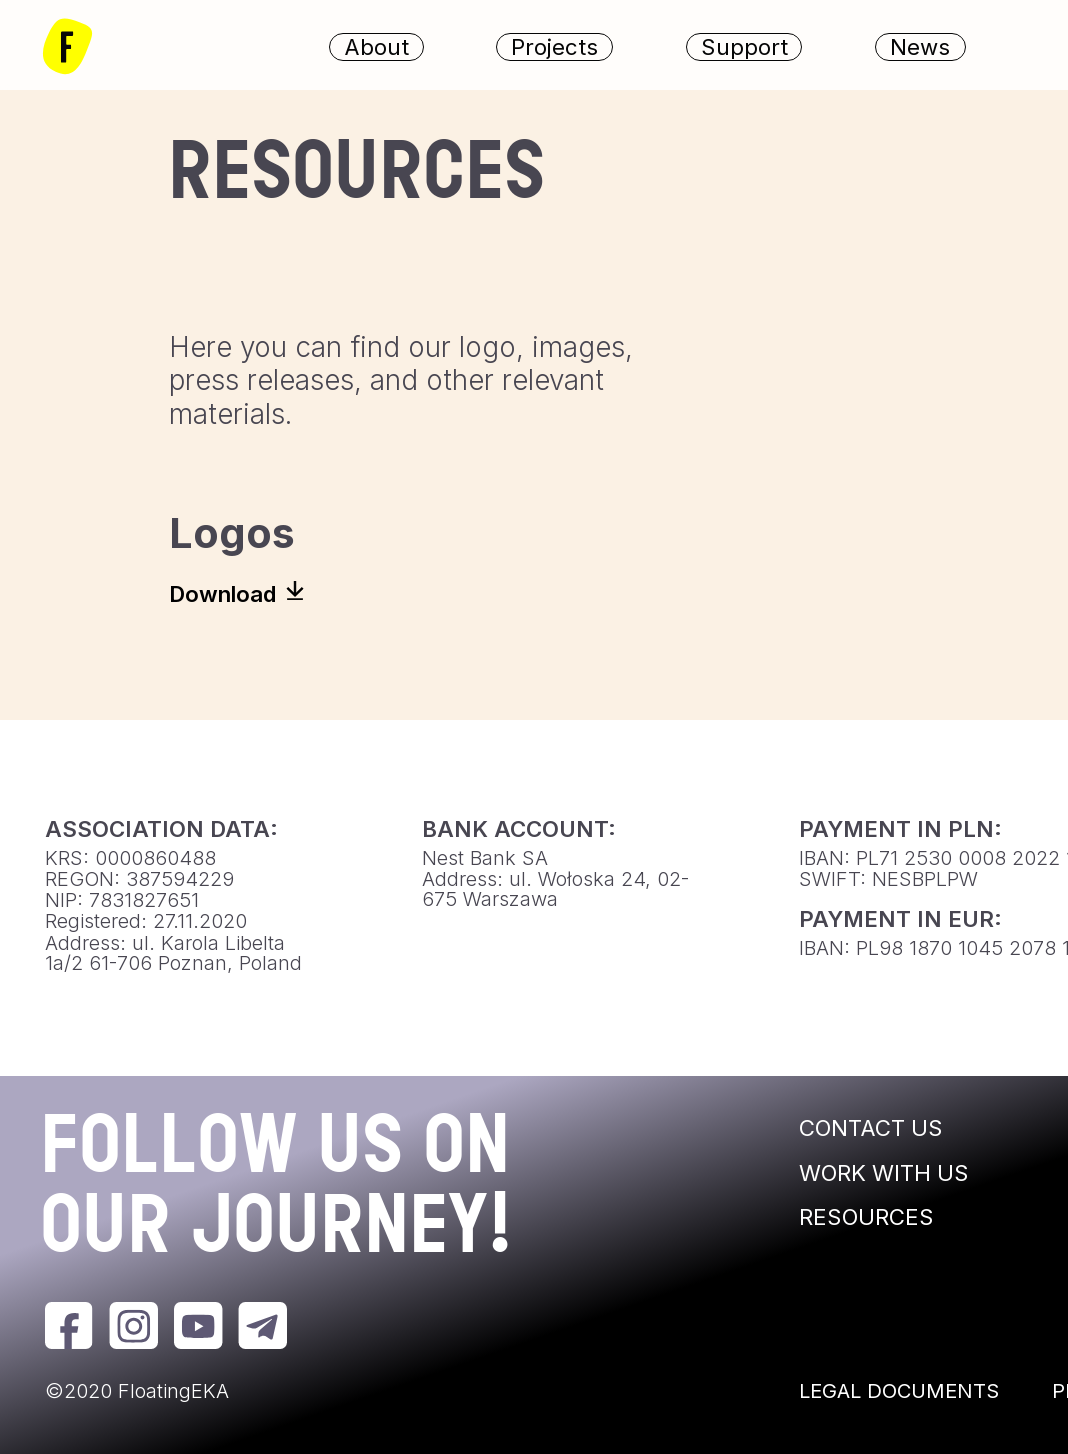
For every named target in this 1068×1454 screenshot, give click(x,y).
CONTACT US (871, 1127)
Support (744, 46)
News (920, 46)
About (376, 46)
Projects (554, 46)
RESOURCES (866, 1216)
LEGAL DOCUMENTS (899, 1391)
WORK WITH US (884, 1172)
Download (223, 593)
